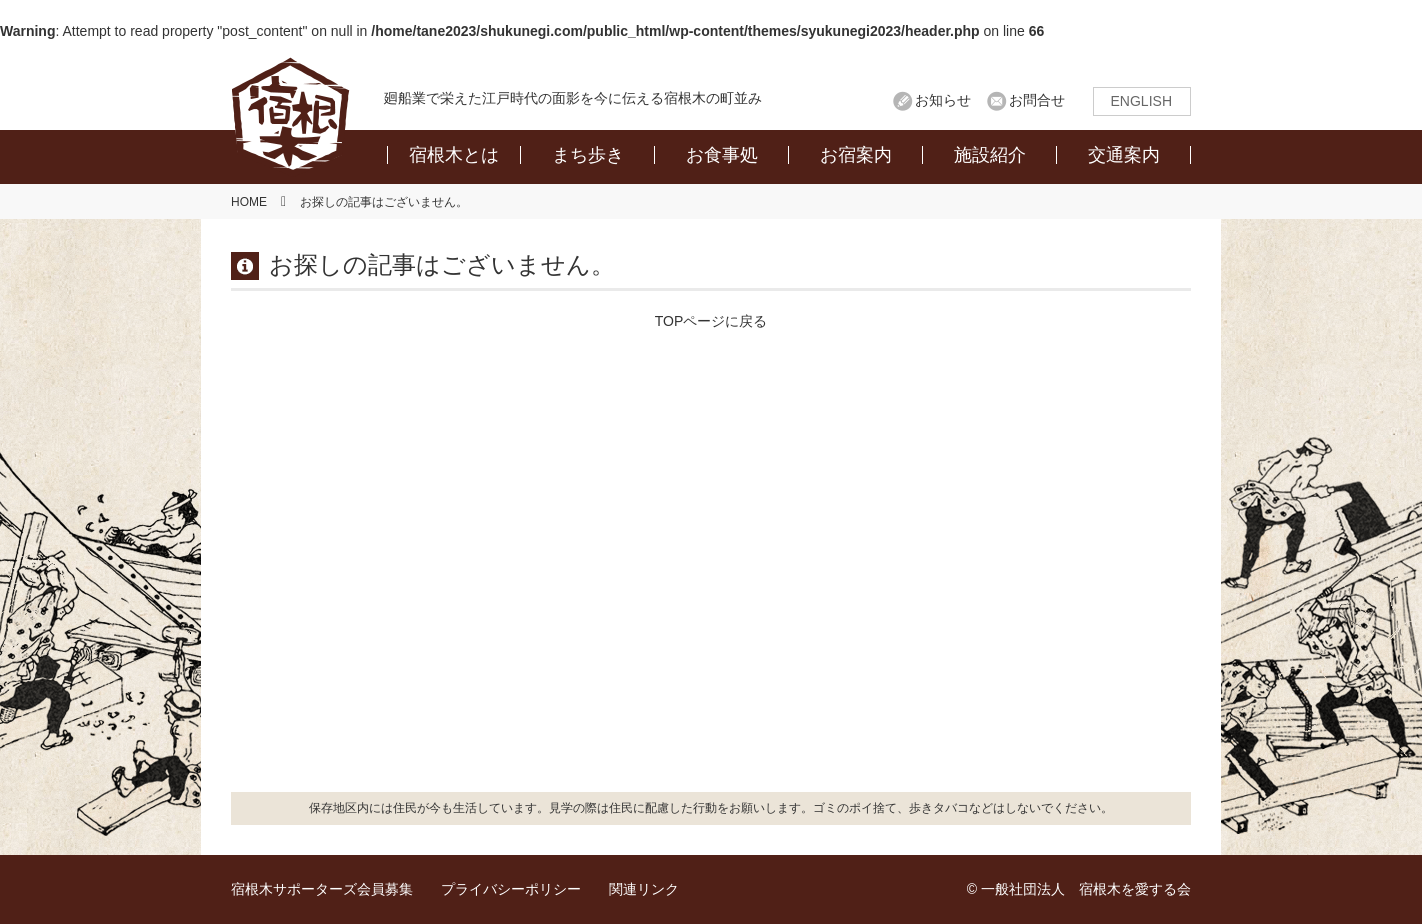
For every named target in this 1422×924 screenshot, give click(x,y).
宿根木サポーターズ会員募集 (322, 889)
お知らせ (943, 100)
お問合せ (1037, 100)
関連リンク (644, 889)
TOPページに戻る (711, 321)
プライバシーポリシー (511, 889)
